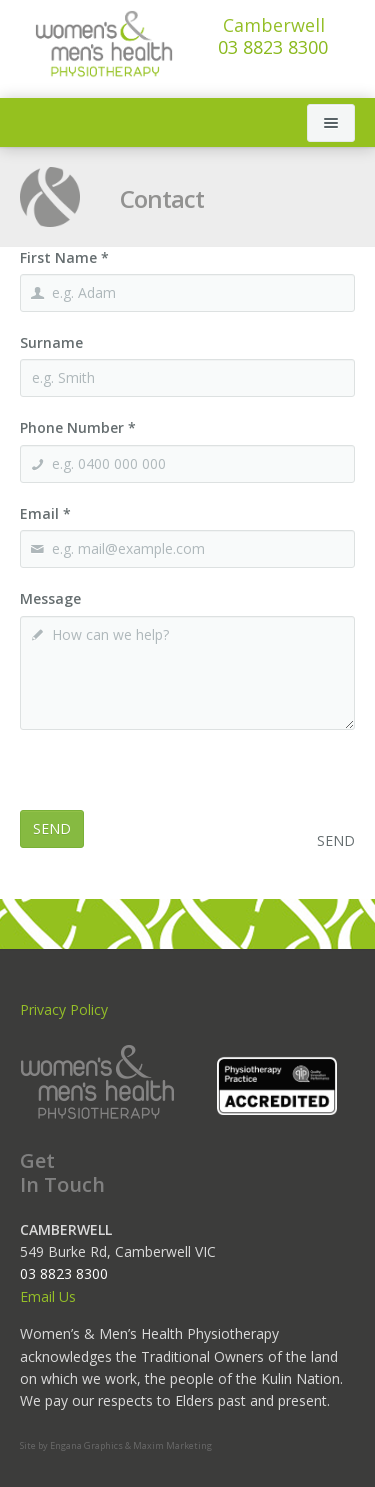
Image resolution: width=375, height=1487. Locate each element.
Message (50, 598)
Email (45, 513)
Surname (51, 342)
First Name (64, 257)
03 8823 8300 (273, 36)
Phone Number (78, 427)
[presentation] (172, 771)
